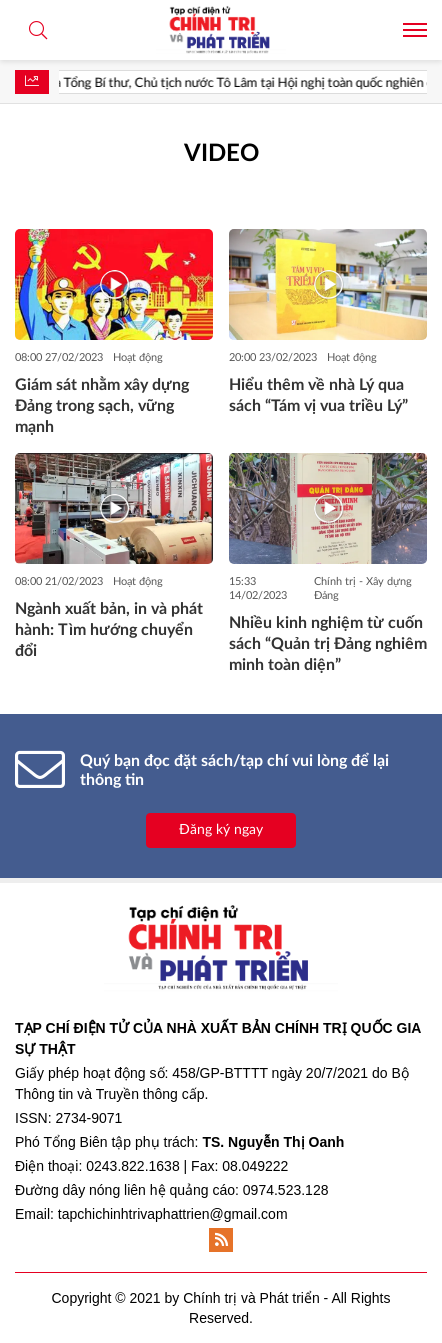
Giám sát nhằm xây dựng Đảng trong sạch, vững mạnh (102, 406)
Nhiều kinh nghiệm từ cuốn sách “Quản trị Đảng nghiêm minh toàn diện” (328, 644)
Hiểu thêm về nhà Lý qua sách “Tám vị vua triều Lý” (318, 395)
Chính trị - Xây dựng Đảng (363, 588)
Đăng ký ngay (221, 830)
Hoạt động (138, 357)
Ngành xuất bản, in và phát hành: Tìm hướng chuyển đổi (109, 630)
